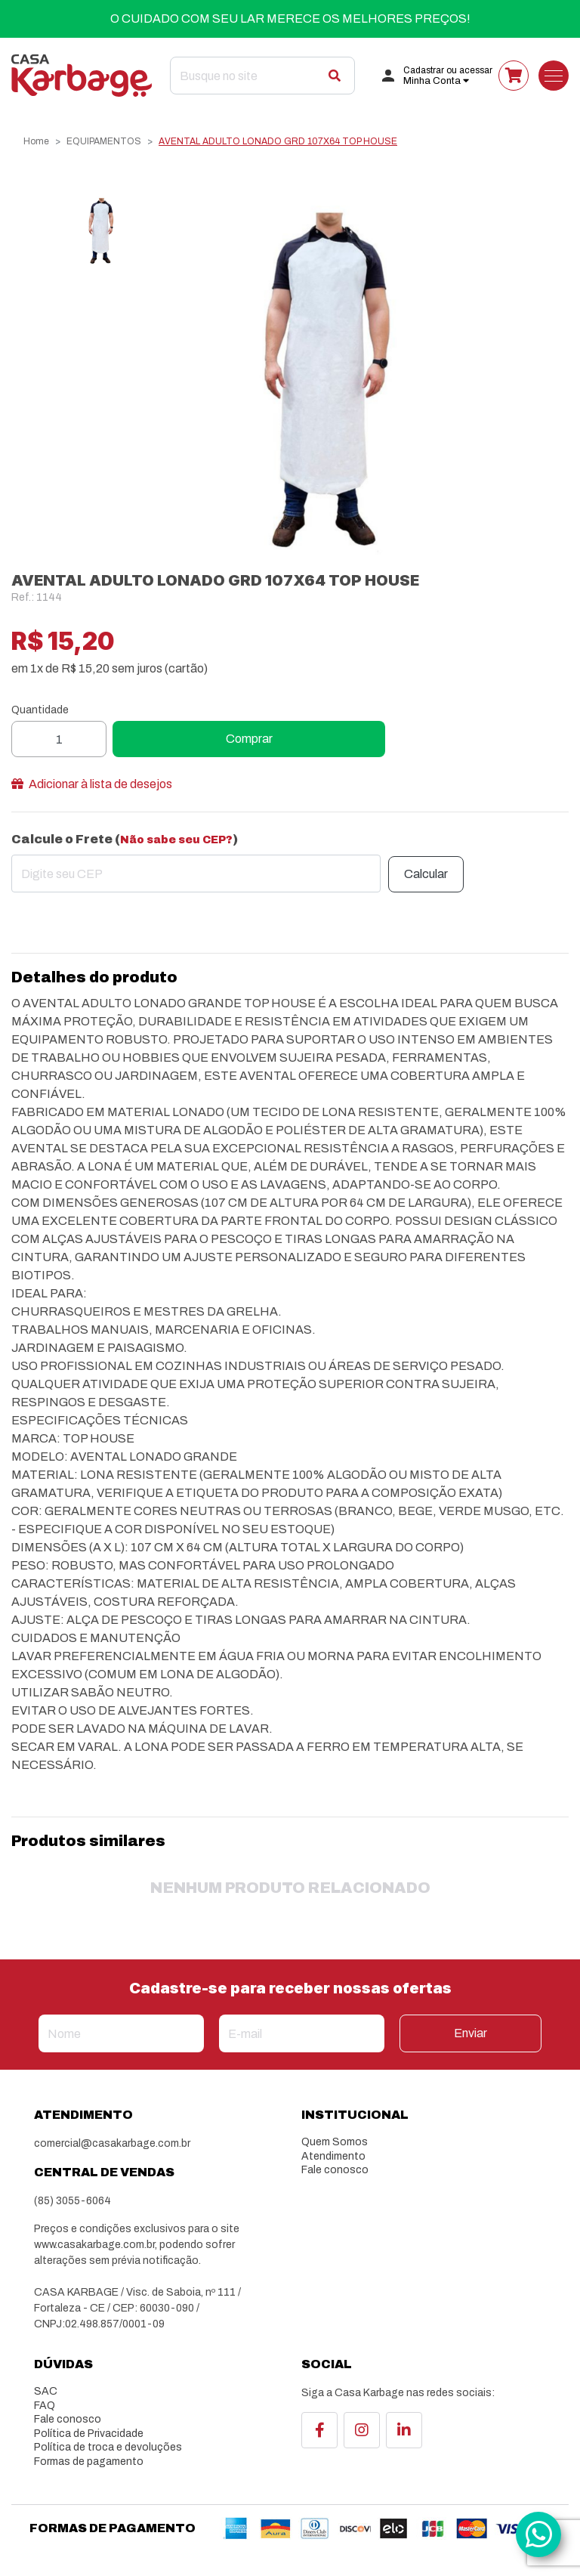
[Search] (262, 75)
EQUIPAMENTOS (103, 141)
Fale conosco (335, 2170)
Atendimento (333, 2156)
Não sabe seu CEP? (176, 840)
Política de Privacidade (88, 2433)
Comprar (249, 738)
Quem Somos (334, 2142)
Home (36, 141)
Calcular (426, 873)
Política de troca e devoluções (108, 2447)
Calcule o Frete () (124, 839)
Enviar (470, 2033)
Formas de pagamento (88, 2461)
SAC (45, 2391)
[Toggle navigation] (553, 75)
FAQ (44, 2405)
